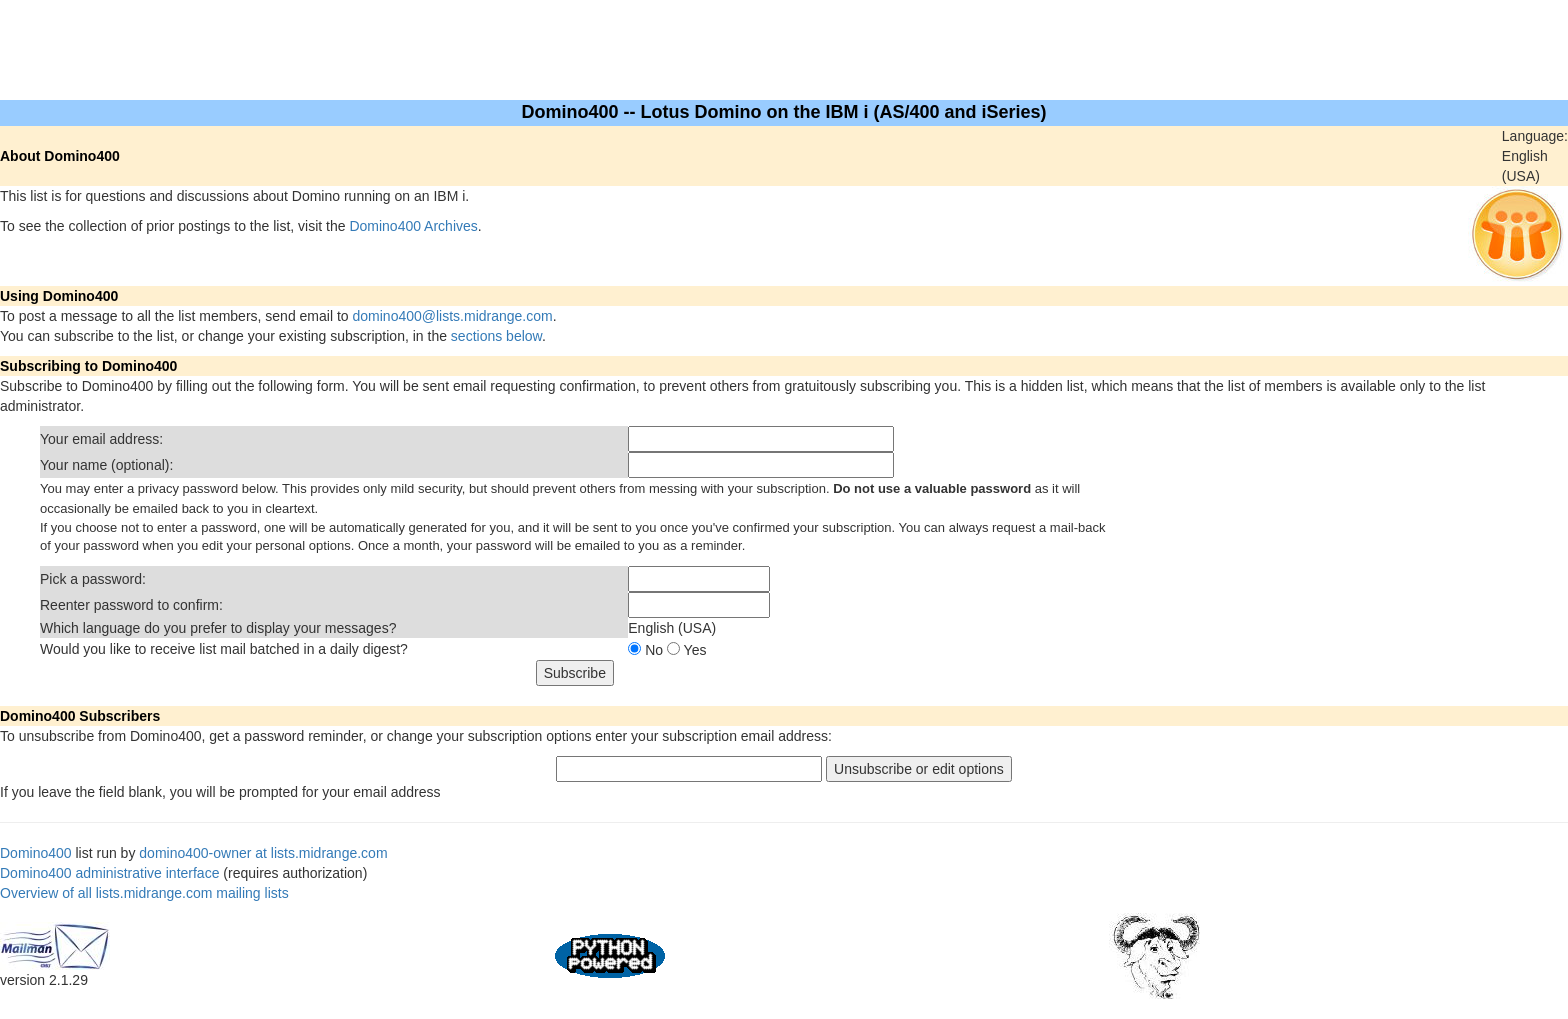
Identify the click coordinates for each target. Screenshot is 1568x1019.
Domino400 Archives (413, 226)
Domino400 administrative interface (109, 873)
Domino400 (36, 853)
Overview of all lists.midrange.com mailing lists (144, 893)
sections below (496, 336)
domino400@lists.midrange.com (453, 316)
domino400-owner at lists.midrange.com (263, 853)
